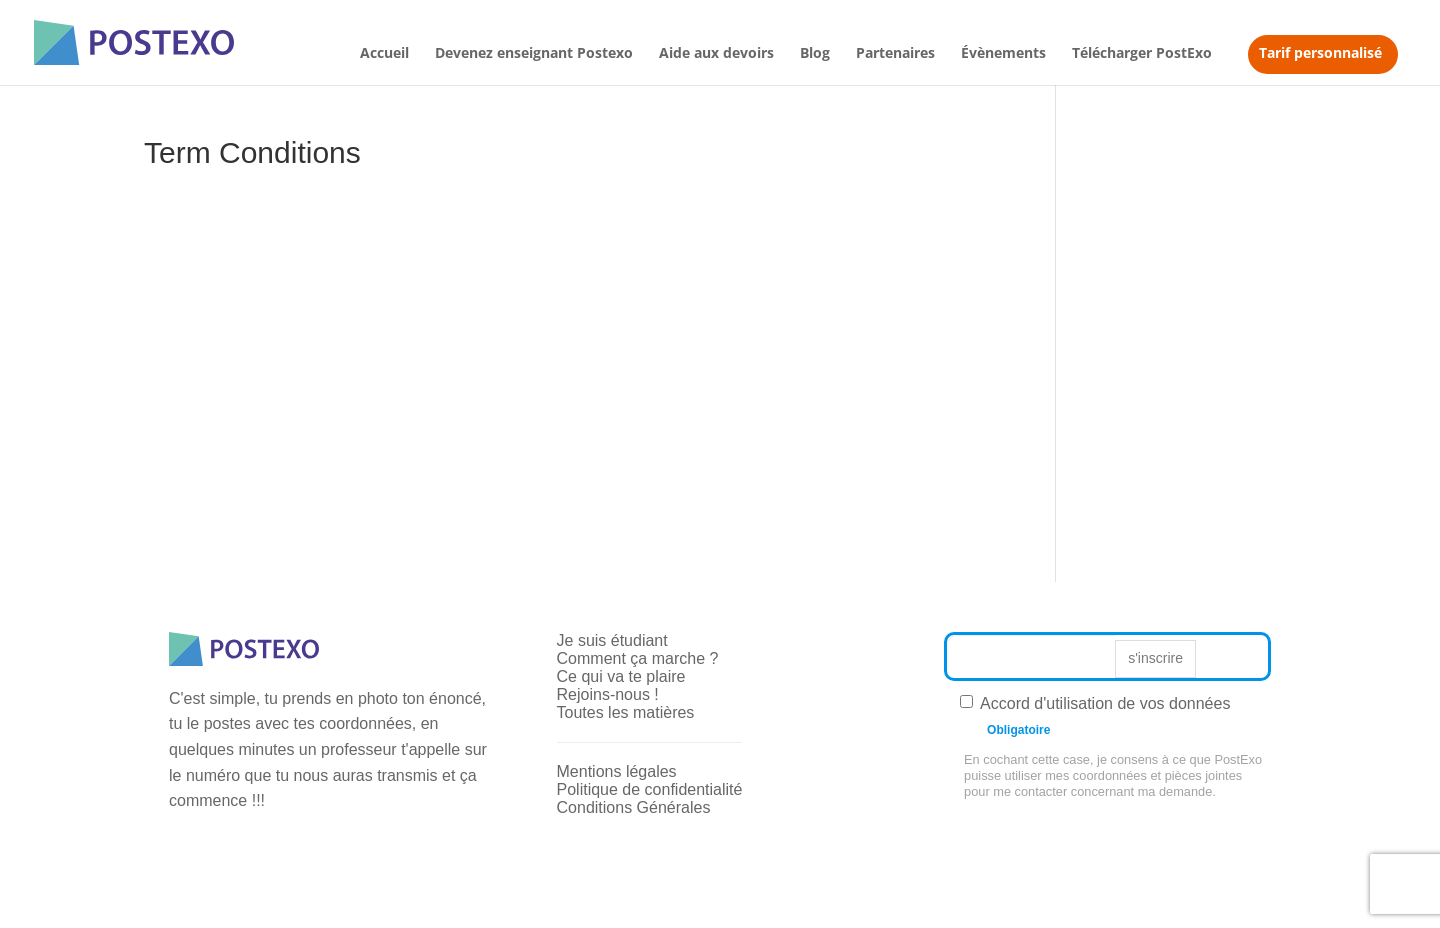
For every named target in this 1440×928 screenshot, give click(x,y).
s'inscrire (1155, 658)
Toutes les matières (626, 712)
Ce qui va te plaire (621, 676)
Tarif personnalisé (1320, 52)
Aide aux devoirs (716, 54)
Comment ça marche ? (638, 658)
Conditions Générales (634, 807)
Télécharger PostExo (1142, 54)
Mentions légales (617, 771)
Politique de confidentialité (650, 789)
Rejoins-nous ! (608, 694)
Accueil (384, 54)
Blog (815, 54)
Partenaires (895, 54)
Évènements (1003, 54)
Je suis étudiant (612, 640)
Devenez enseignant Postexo (534, 54)
